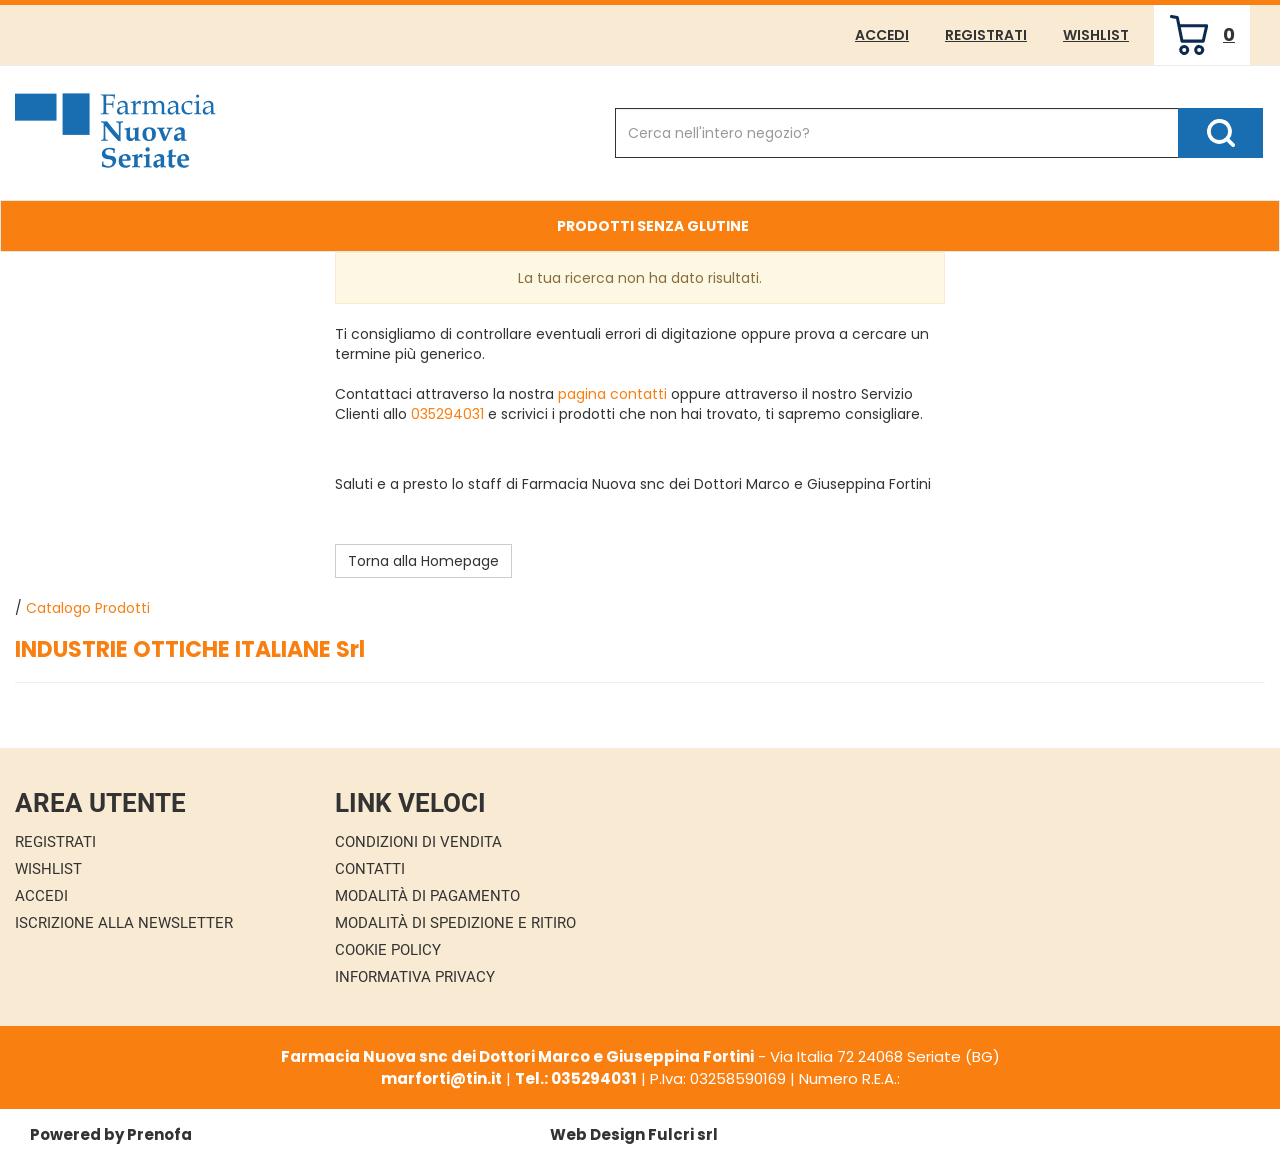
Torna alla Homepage (423, 561)
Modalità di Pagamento (427, 896)
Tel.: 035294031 (576, 1078)
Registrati (986, 35)
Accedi (882, 35)
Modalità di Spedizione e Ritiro (455, 923)
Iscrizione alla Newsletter (124, 923)
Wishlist (1096, 35)
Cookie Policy (388, 950)
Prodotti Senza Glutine (653, 226)
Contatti (370, 869)
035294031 (447, 414)
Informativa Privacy (415, 977)
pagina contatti (612, 394)
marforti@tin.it (441, 1078)
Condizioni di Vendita (418, 842)
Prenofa (159, 1134)
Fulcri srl (683, 1134)
